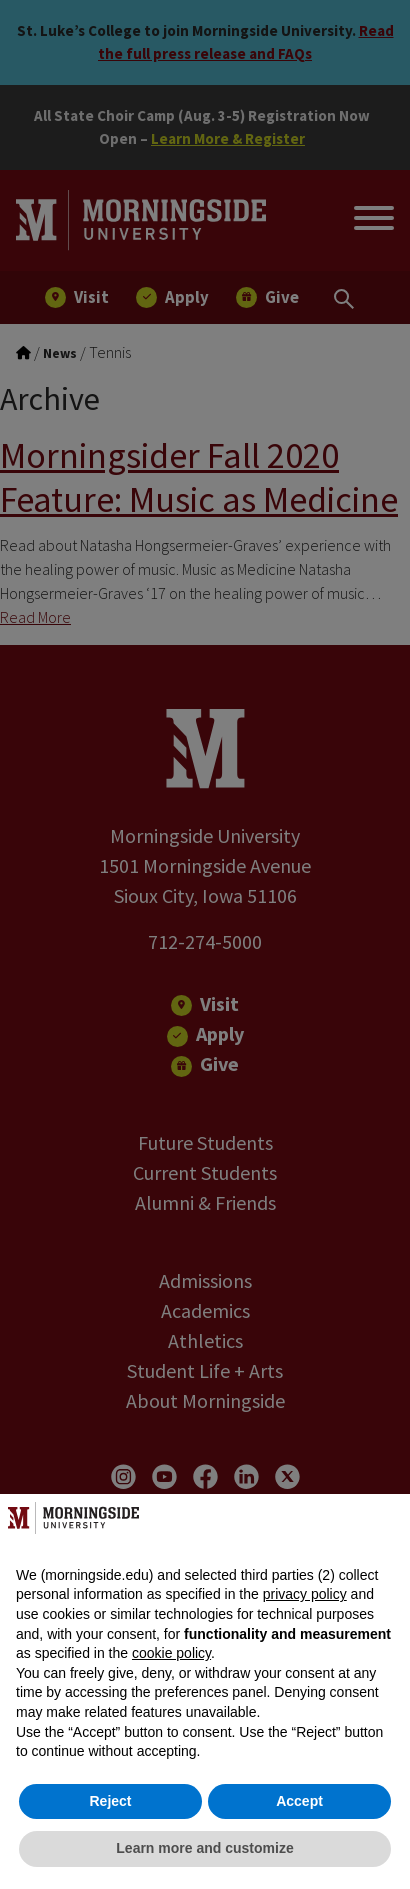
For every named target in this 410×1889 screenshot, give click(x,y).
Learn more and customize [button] (204, 1848)
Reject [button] (110, 1801)
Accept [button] (299, 1801)
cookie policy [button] (171, 1653)
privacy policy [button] (305, 1594)
